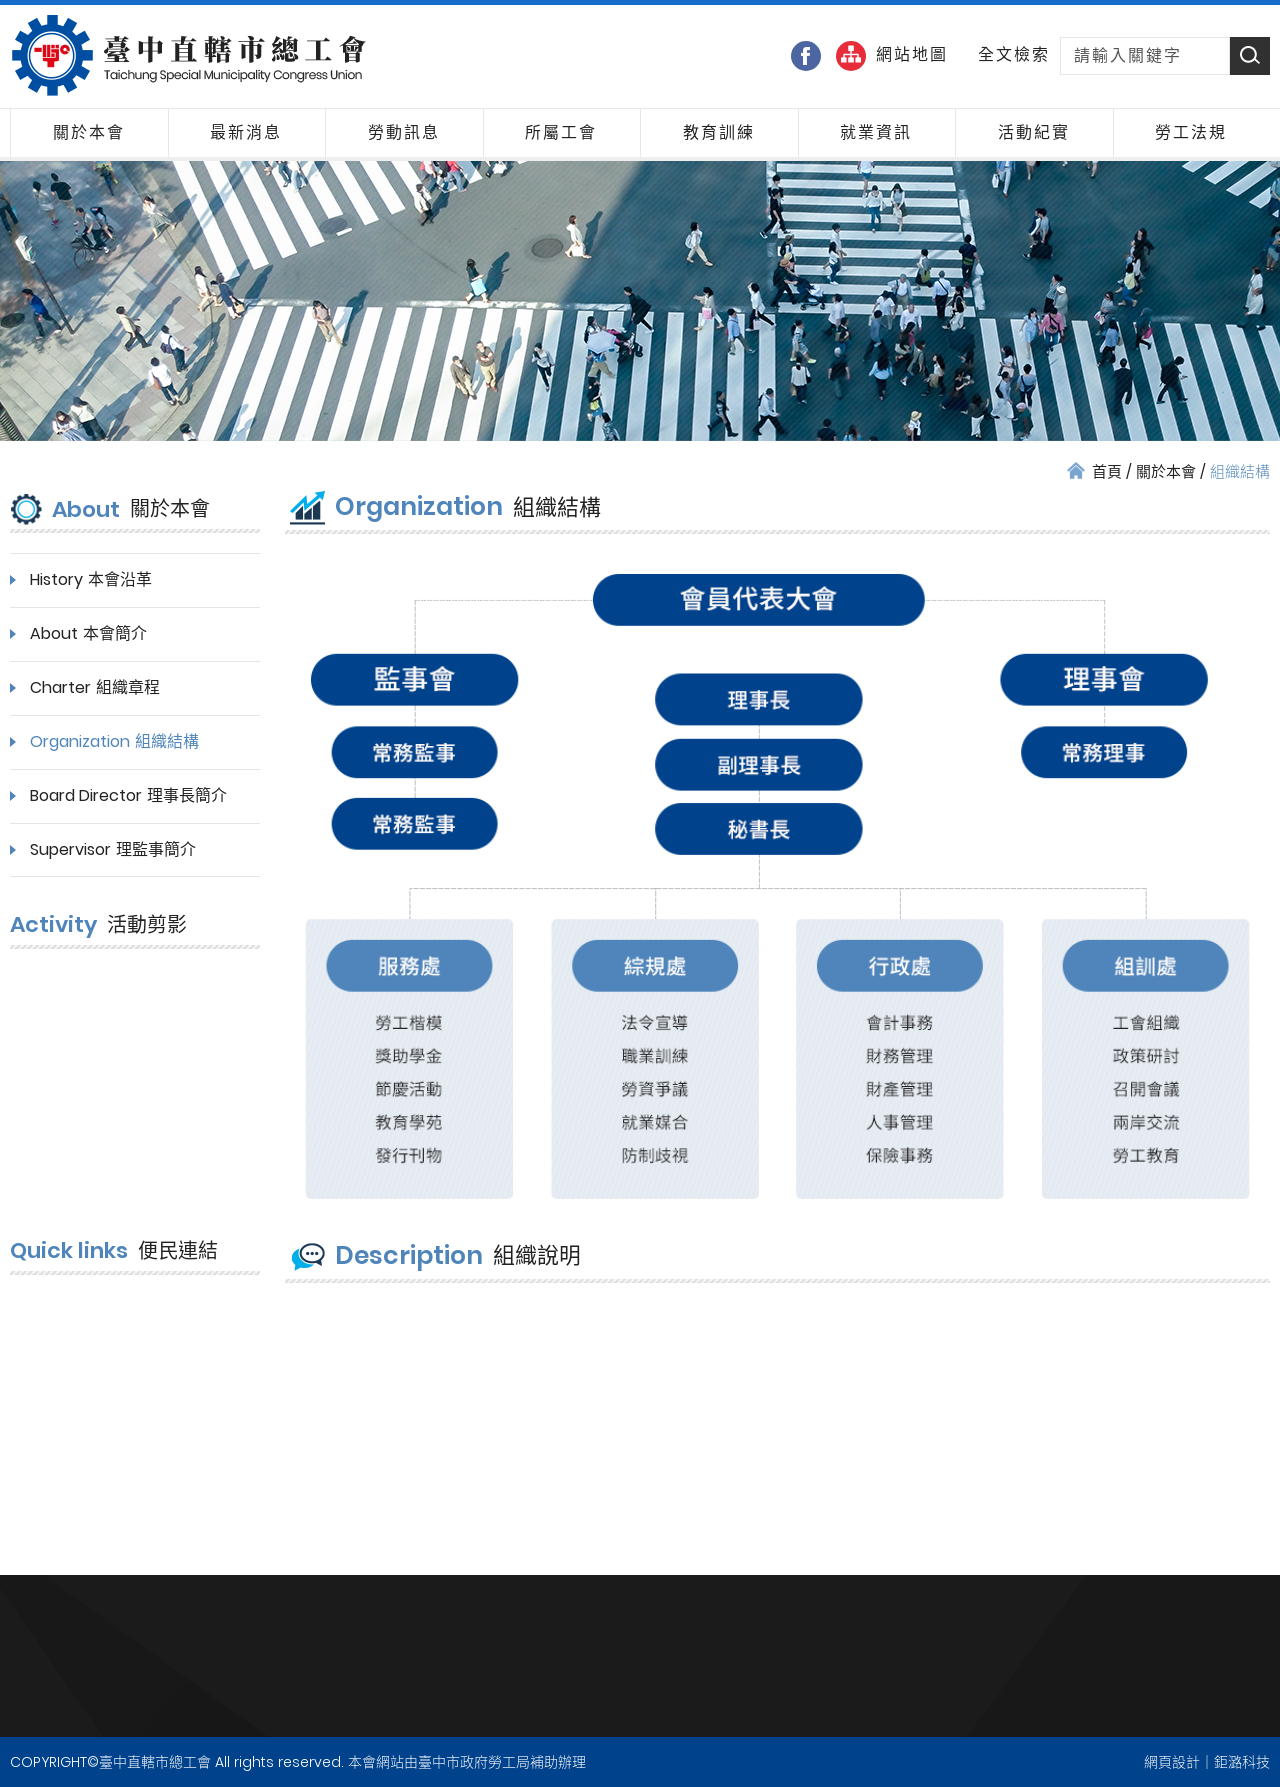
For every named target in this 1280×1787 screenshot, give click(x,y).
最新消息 (246, 132)
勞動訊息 (404, 132)
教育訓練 (719, 132)
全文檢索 (1014, 55)
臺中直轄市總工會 (188, 55)
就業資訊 (876, 132)
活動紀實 (1034, 132)
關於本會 (89, 132)
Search (1250, 56)
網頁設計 (1172, 1762)
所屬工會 (561, 132)
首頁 (1107, 471)
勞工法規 (1191, 132)
